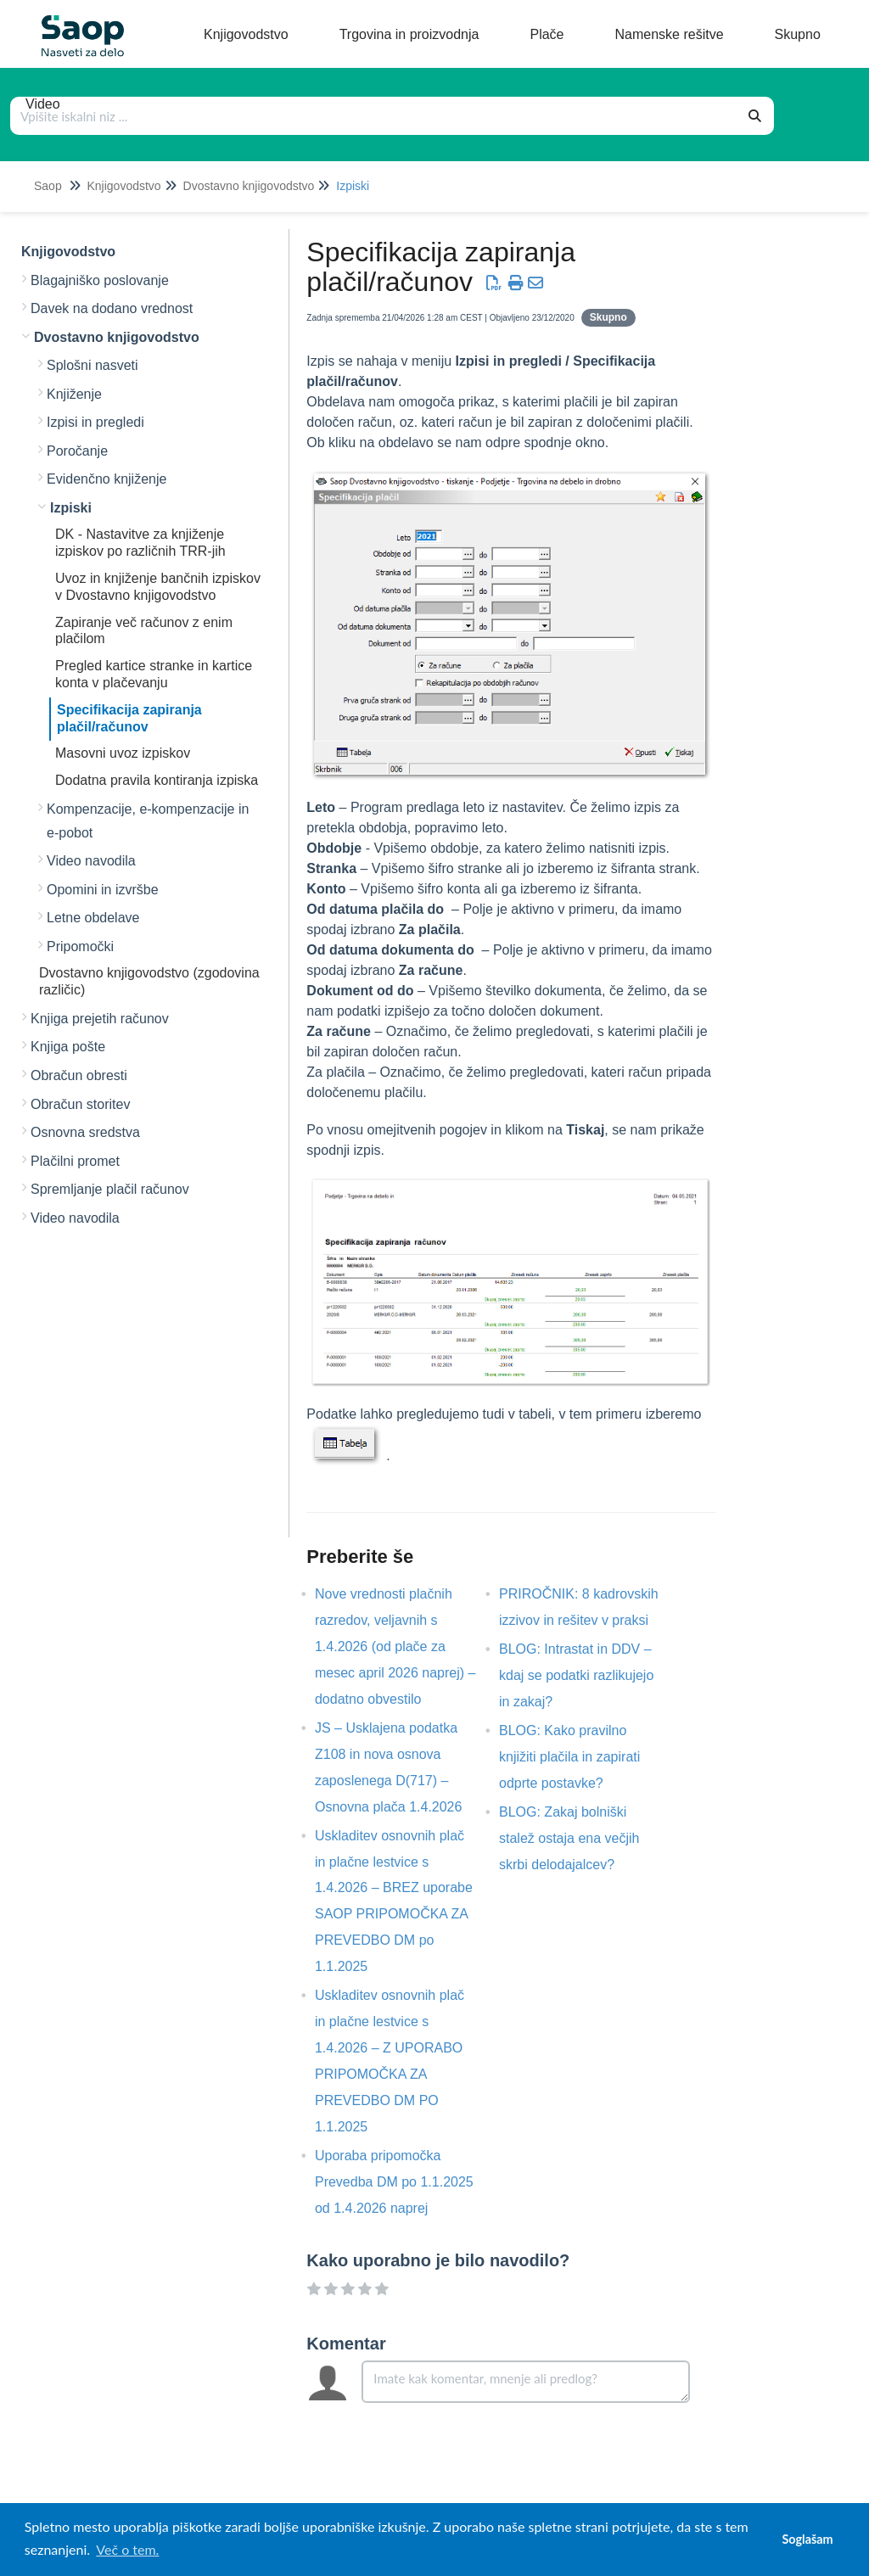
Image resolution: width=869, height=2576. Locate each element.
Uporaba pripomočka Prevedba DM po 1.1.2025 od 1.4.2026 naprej (394, 2181)
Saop (48, 186)
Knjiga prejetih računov (100, 1018)
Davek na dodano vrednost (112, 308)
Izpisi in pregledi (95, 422)
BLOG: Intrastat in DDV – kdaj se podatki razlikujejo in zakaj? (576, 1675)
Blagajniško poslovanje (100, 280)
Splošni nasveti (92, 365)
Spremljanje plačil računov (110, 1189)
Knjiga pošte (68, 1046)
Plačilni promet (75, 1161)
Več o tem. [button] (127, 2549)
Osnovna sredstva (85, 1132)
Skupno (608, 317)
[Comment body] (526, 2381)
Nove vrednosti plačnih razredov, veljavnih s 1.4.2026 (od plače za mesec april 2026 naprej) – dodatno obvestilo (395, 1646)
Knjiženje (74, 394)
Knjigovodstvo (123, 186)
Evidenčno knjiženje (106, 479)
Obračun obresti (79, 1075)
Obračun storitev (80, 1104)
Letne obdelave (93, 917)
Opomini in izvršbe (103, 889)
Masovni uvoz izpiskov (122, 753)
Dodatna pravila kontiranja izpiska (156, 780)
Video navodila (91, 861)
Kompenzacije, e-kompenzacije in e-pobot (148, 821)
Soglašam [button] (807, 2539)
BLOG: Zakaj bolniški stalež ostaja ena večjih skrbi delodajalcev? (569, 1838)
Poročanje (77, 451)
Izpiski (352, 186)
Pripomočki (80, 946)
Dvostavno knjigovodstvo (249, 186)
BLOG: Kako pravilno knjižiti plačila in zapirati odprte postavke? (569, 1756)
